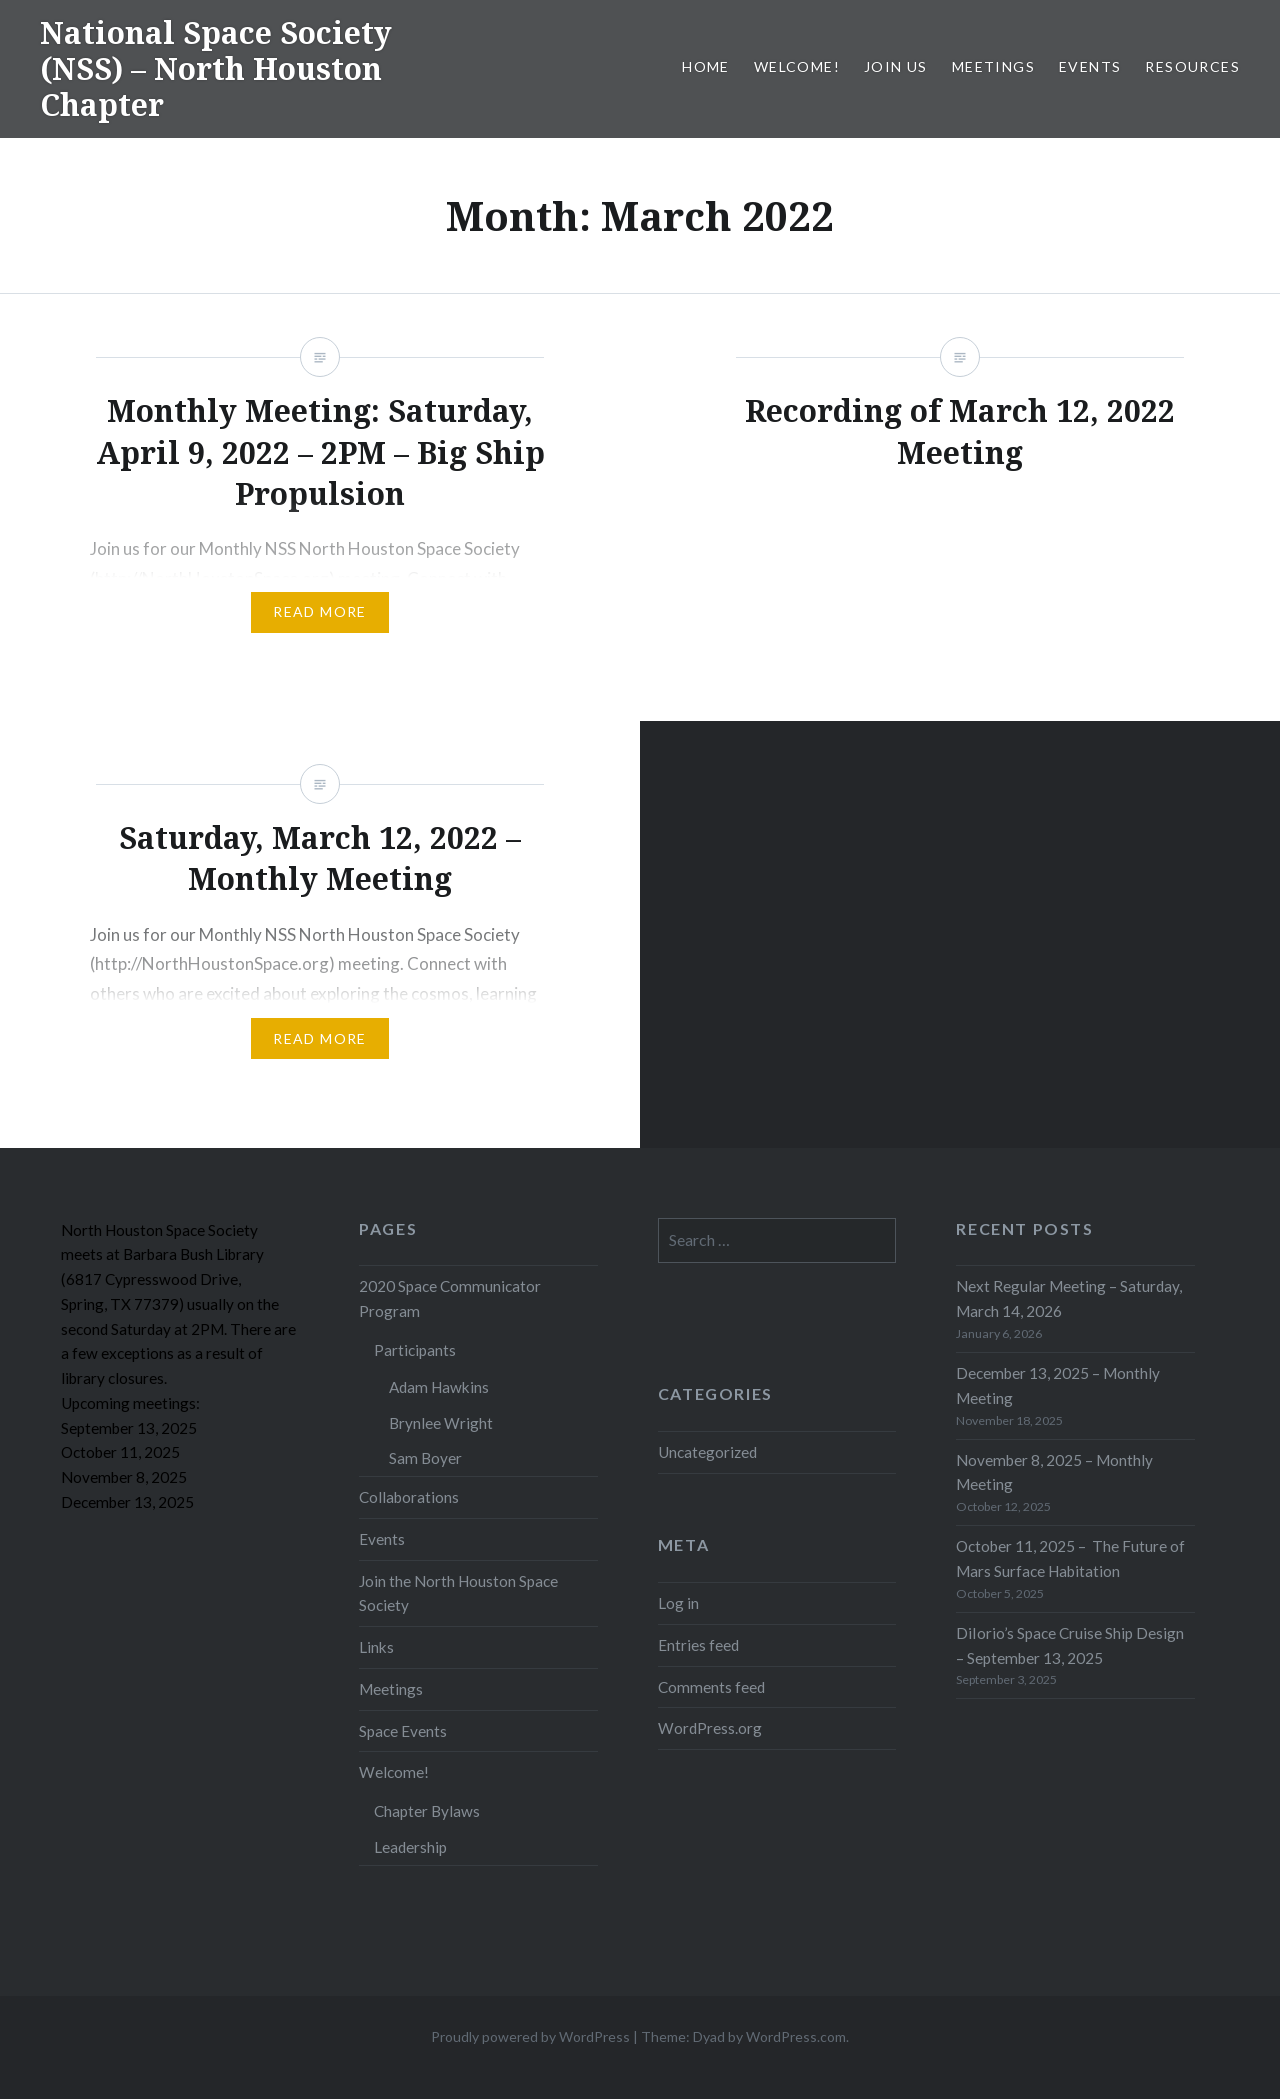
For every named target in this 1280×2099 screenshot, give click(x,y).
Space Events (403, 1731)
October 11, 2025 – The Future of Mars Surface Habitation (1070, 1558)
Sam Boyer (425, 1458)
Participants (415, 1350)
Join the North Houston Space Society (458, 1593)
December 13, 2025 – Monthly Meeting (1058, 1385)
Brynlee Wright (441, 1423)
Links (376, 1647)
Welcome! (797, 66)
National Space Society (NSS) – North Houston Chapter (216, 68)
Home (706, 66)
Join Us (896, 66)
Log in (678, 1603)
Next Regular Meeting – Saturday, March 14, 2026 (1069, 1298)
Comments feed (711, 1687)
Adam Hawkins (439, 1387)
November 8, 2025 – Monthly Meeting (1054, 1472)
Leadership (410, 1847)
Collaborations (409, 1497)
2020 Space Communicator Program (450, 1298)
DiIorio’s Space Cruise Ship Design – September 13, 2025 (1070, 1645)
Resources (1192, 66)
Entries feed (698, 1645)
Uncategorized (707, 1452)
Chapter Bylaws (427, 1811)
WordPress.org (710, 1728)
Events (1090, 66)
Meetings (993, 66)
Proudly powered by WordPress (530, 2036)
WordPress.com (796, 2036)
